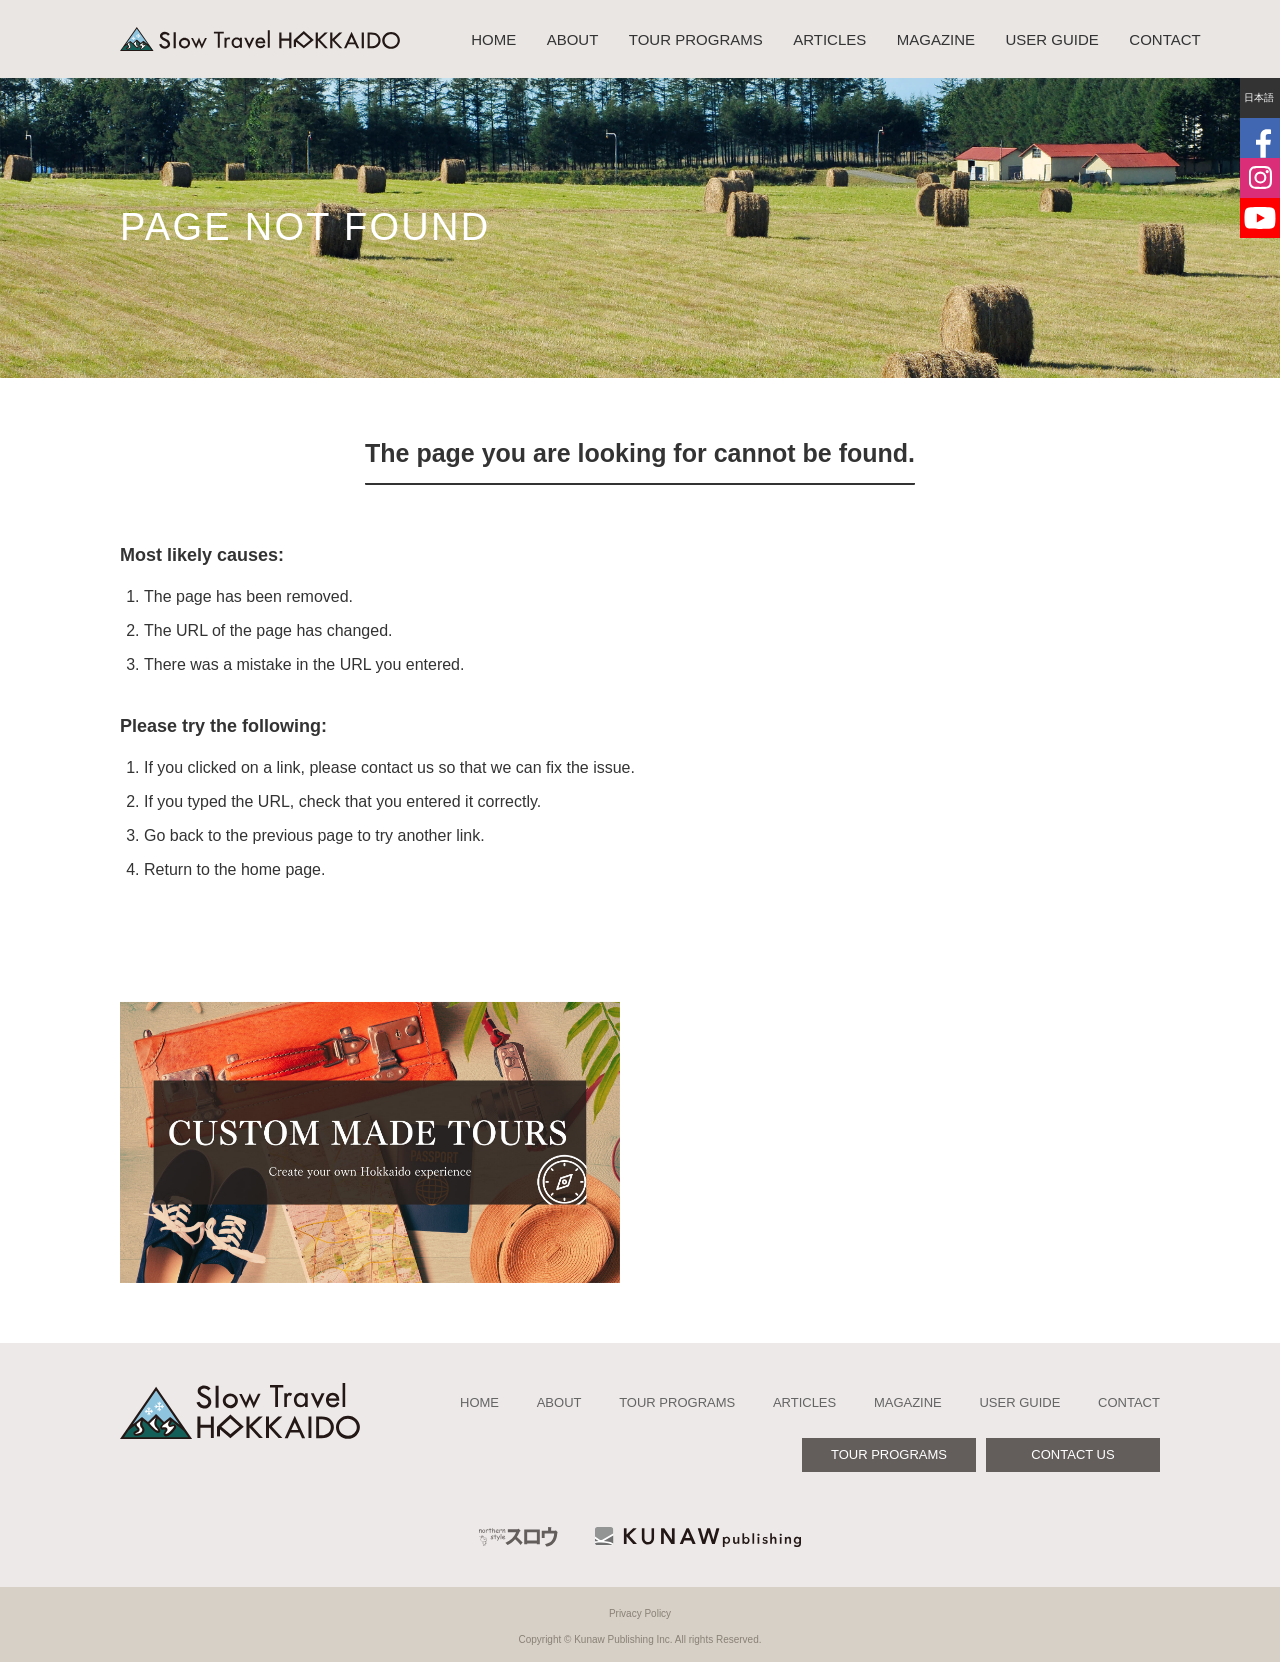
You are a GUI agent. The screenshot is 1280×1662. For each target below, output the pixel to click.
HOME (493, 39)
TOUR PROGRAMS (696, 39)
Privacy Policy (640, 1613)
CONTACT (1164, 39)
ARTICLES (829, 39)
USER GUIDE (1052, 39)
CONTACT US (1072, 1454)
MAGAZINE (936, 39)
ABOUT (573, 39)
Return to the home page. (234, 869)
